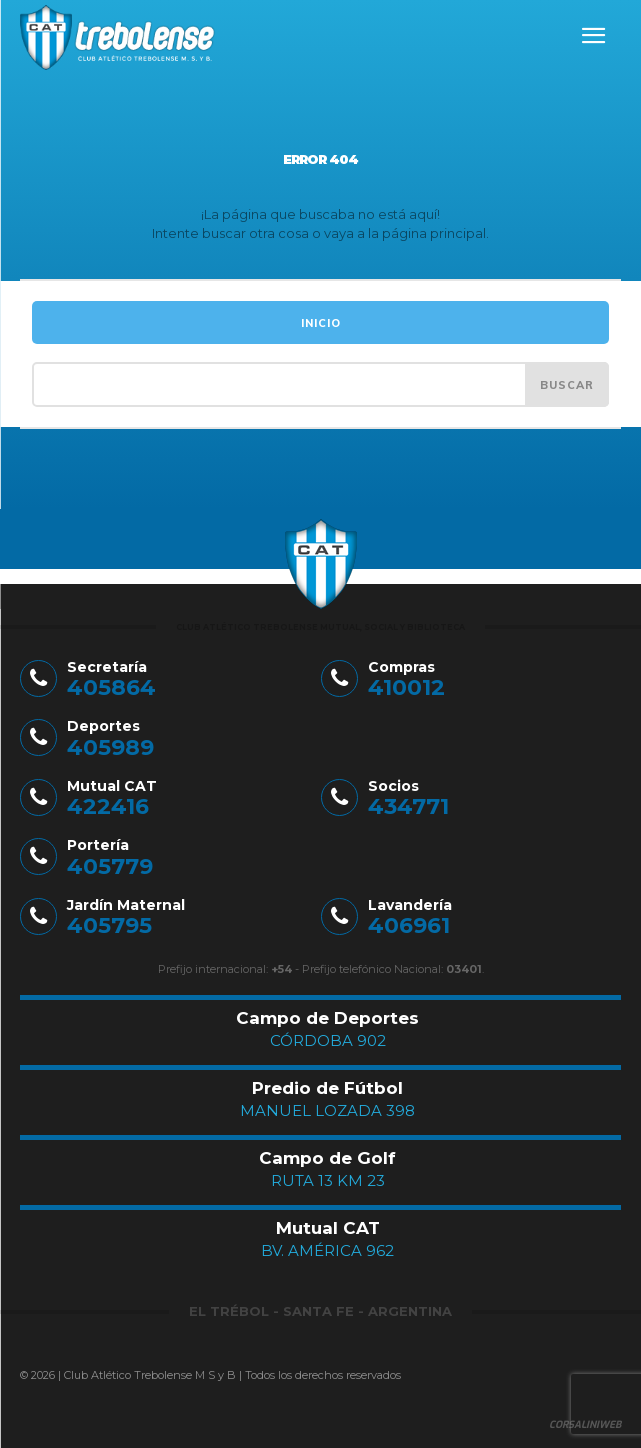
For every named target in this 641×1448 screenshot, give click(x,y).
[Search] (567, 384)
